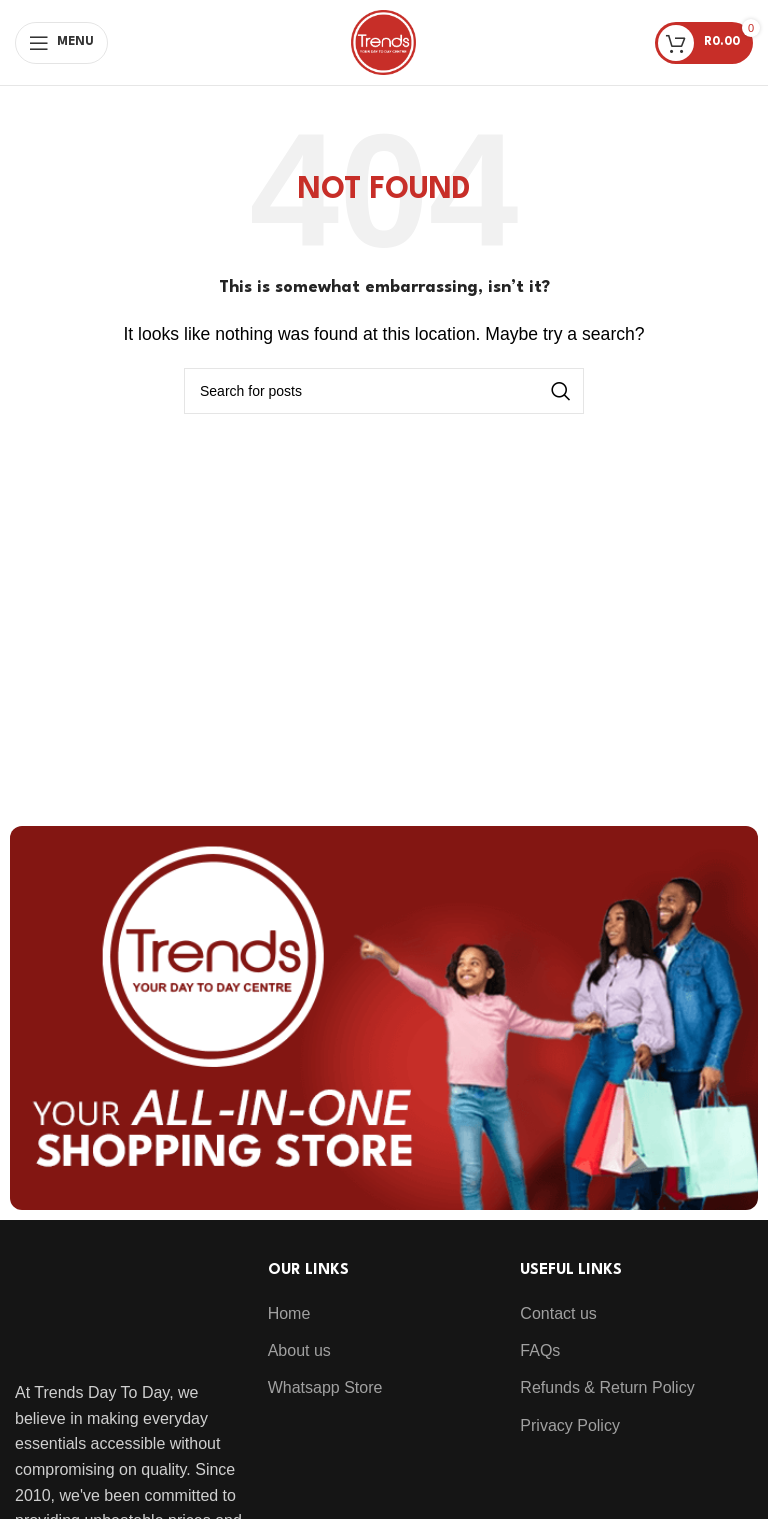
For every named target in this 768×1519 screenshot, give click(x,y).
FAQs (540, 1350)
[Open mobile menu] (61, 43)
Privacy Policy (570, 1425)
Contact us (558, 1313)
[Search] (384, 391)
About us (299, 1350)
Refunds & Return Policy (607, 1387)
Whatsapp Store (325, 1387)
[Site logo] (383, 41)
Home (289, 1313)
